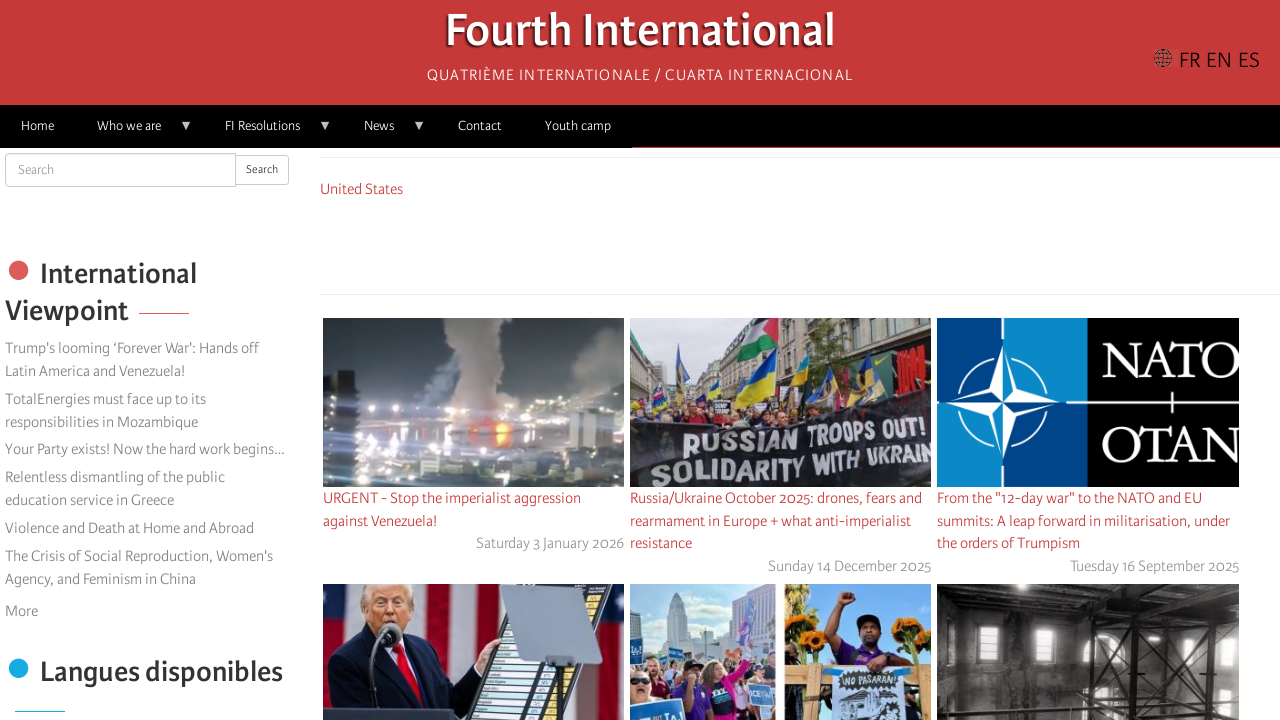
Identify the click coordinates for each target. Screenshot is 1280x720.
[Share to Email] (828, 243)
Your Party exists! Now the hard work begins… (144, 449)
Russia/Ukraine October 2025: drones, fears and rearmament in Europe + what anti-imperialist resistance (776, 521)
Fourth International (640, 35)
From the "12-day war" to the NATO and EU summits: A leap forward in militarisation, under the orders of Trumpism (1083, 521)
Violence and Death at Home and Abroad (129, 528)
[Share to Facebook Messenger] (800, 243)
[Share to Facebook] (744, 243)
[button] (856, 243)
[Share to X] (772, 243)
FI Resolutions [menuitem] (268, 132)
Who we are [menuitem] (134, 132)
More (21, 611)
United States (361, 189)
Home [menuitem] (37, 125)
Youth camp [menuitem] (578, 125)
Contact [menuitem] (480, 125)
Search (262, 169)
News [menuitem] (384, 132)
